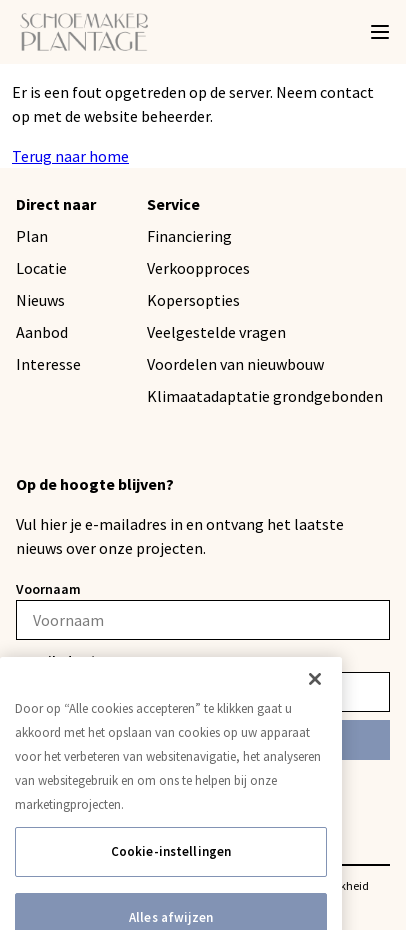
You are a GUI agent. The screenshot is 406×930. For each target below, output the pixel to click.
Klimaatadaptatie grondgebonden (265, 396)
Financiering (189, 236)
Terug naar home (70, 156)
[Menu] (380, 32)
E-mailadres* (56, 661)
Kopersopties (193, 300)
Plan (32, 236)
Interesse (48, 364)
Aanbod (42, 332)
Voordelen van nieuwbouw (235, 364)
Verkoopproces (198, 268)
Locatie (41, 268)
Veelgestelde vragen (216, 332)
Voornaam (48, 589)
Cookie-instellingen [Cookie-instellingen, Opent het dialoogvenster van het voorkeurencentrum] (171, 869)
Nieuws (40, 300)
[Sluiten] (315, 697)
